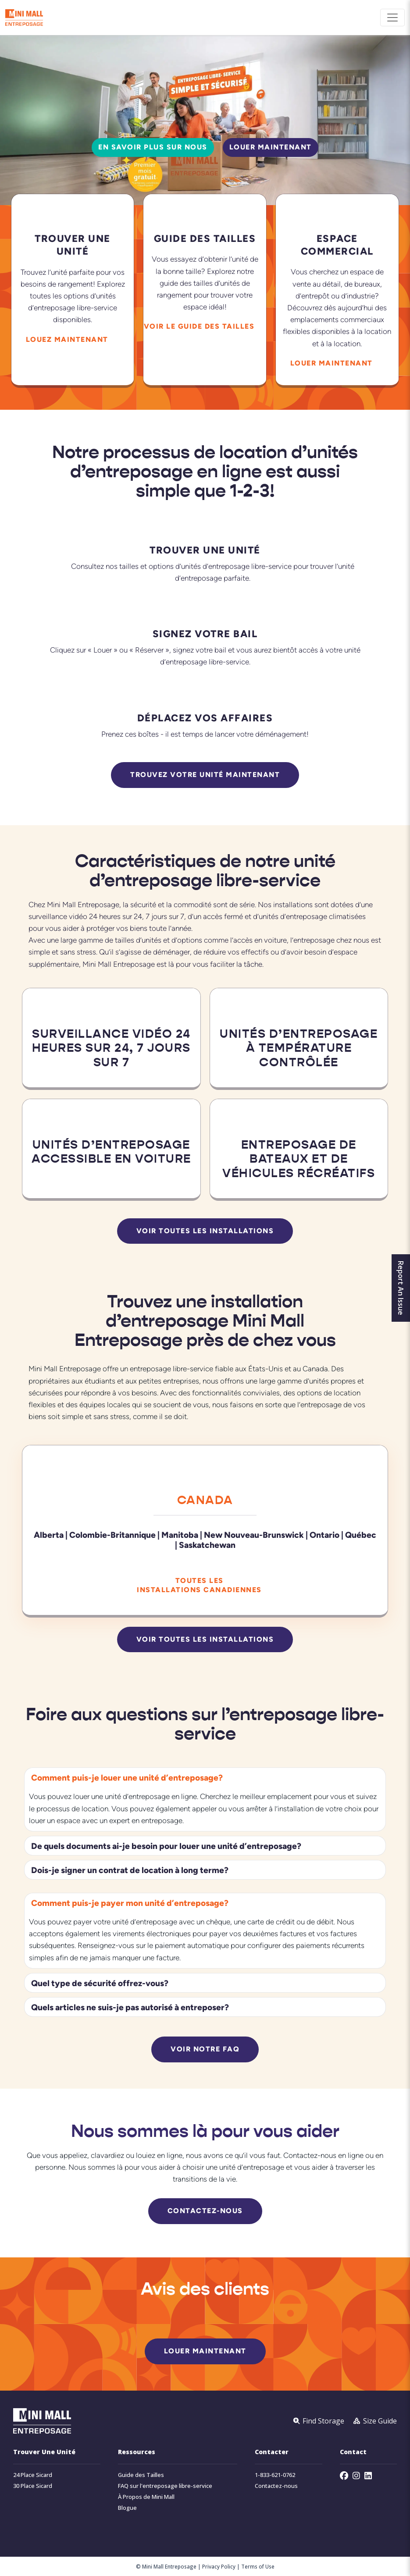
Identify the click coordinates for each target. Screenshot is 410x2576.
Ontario (324, 1534)
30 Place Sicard (32, 2486)
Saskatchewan (207, 1545)
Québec (360, 1534)
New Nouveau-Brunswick (254, 1534)
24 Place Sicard (32, 2475)
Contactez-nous (276, 2486)
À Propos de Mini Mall (146, 2497)
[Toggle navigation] (392, 17)
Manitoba (179, 1534)
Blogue (127, 2508)
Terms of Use (258, 2566)
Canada (205, 1500)
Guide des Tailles (141, 2475)
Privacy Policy (218, 2566)
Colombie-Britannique (112, 1534)
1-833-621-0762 (275, 2475)
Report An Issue (401, 1288)
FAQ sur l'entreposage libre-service (165, 2486)
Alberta (49, 1534)
